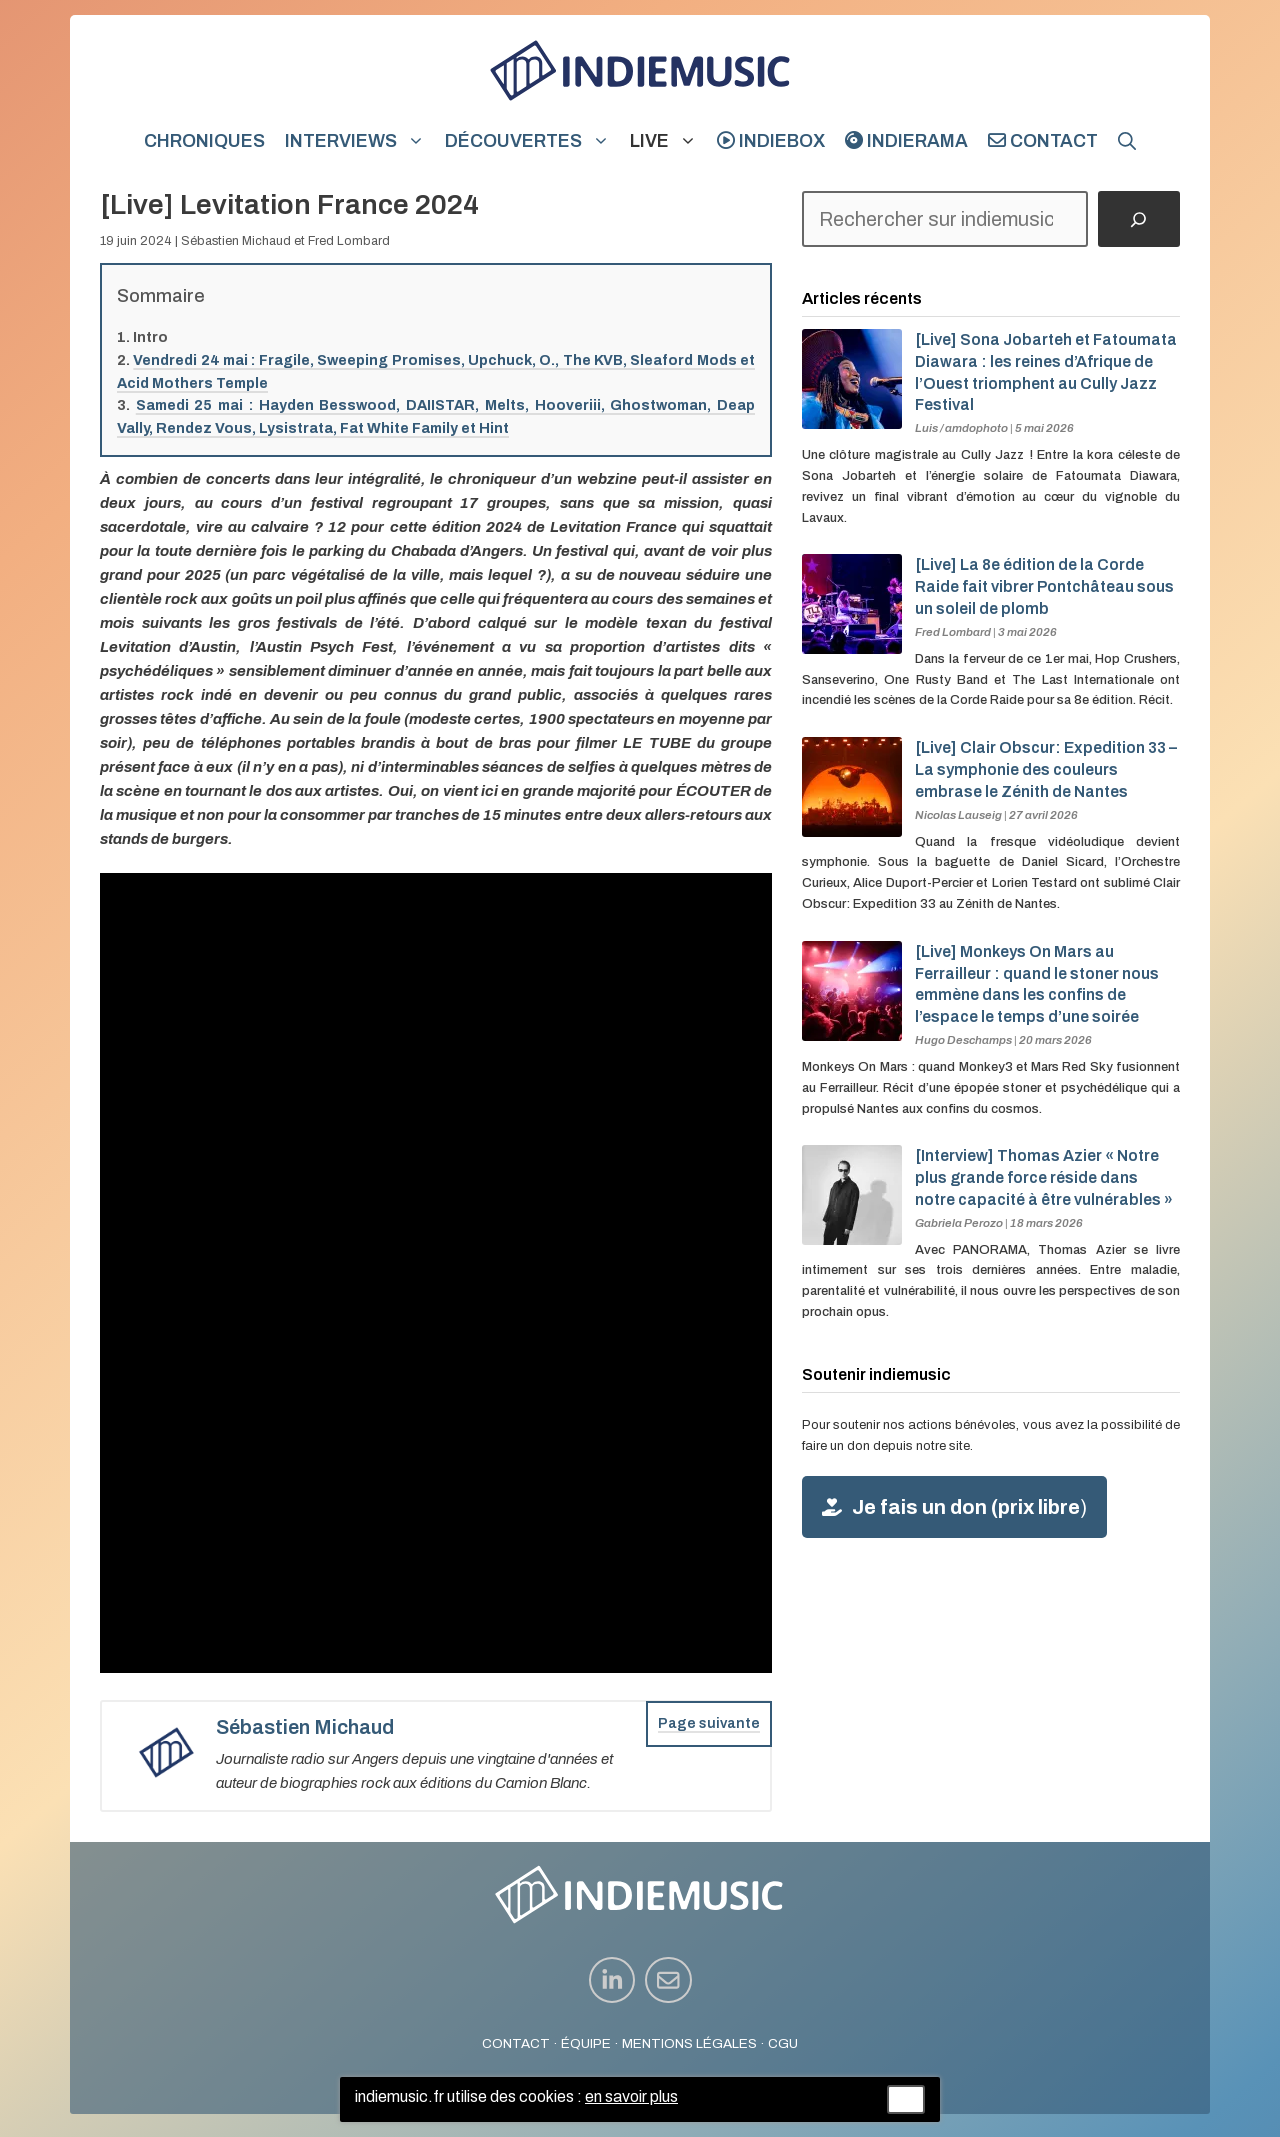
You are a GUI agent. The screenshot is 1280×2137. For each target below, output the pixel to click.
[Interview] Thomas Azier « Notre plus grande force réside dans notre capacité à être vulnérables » (1044, 1177)
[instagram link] (612, 1980)
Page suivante (709, 1723)
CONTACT (516, 2043)
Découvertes (532, 141)
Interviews (360, 141)
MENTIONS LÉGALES (689, 2043)
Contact (1043, 141)
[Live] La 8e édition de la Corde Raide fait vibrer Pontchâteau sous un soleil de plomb (1044, 586)
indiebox (771, 141)
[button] (1127, 141)
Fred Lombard (349, 241)
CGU (783, 2043)
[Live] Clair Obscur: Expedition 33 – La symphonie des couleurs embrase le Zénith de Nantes (1046, 769)
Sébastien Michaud (236, 241)
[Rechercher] (1139, 219)
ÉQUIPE (586, 2043)
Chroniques (204, 141)
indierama (906, 141)
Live (668, 141)
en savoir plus (631, 2096)
